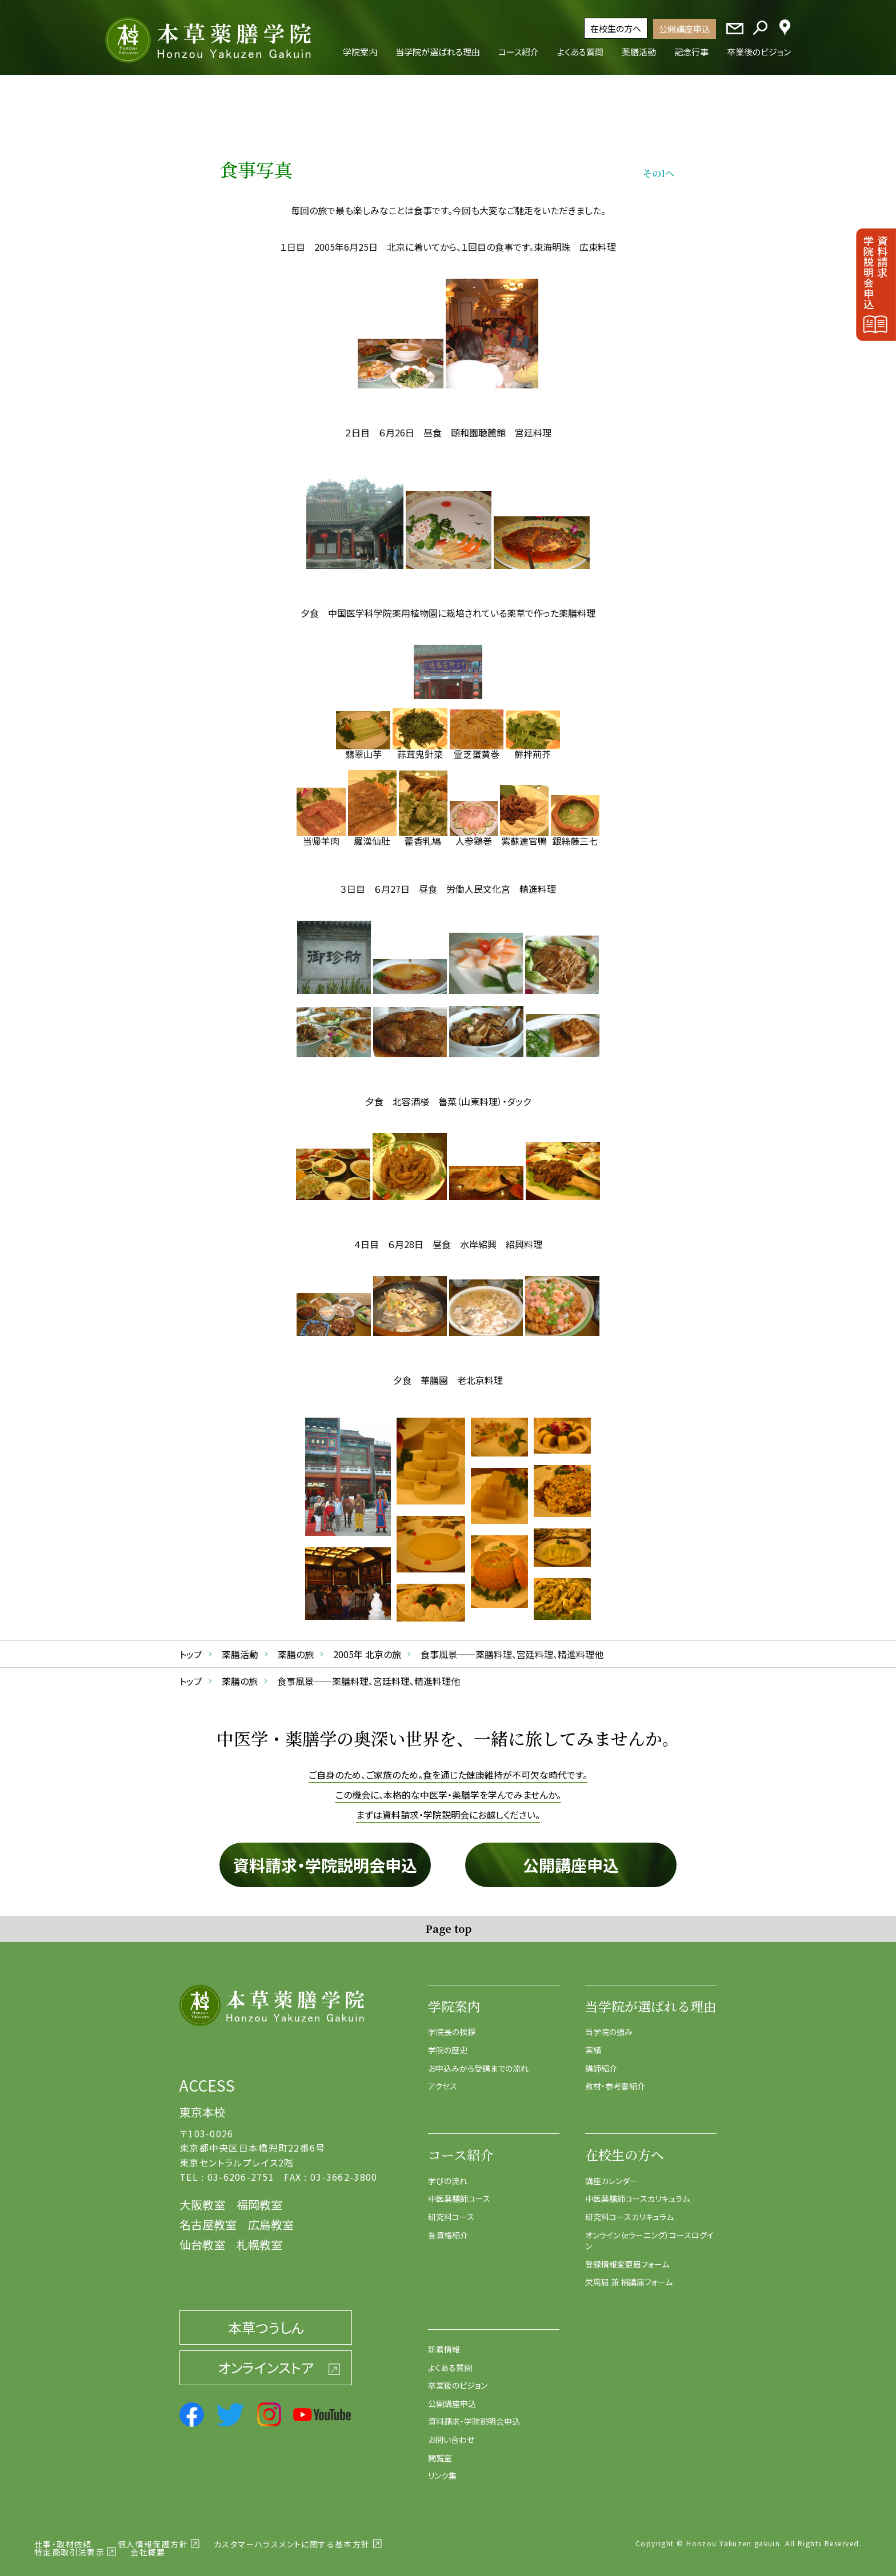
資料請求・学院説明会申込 (325, 1856)
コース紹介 (460, 2146)
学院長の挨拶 (451, 2024)
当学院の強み (609, 2024)
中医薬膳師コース (459, 2191)
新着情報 (444, 2341)
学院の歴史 (447, 2042)
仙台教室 (202, 2236)
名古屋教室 (208, 2216)
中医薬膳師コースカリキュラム (637, 2191)
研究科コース (451, 2208)
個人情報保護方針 (153, 2536)
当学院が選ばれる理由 (651, 1998)
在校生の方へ (615, 28)
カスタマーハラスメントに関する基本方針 (292, 2536)
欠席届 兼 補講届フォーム (629, 2274)
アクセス (442, 2078)
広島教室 (271, 2216)
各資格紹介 (448, 2227)
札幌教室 (259, 2236)
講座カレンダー (611, 2172)
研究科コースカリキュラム (629, 2208)
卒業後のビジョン (457, 2378)
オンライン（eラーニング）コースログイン (649, 2232)
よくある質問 (450, 2359)
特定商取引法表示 (69, 2544)
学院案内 (454, 1998)
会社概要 (148, 2544)
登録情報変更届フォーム (627, 2256)
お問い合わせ (451, 2431)
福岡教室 (259, 2196)
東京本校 (202, 2104)
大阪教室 (202, 2196)
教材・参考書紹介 (615, 2078)
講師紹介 (601, 2060)
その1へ (658, 165)
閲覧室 (440, 2449)
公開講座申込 (684, 29)
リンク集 (442, 2468)
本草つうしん (266, 2319)
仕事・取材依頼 (63, 2536)
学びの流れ (447, 2172)
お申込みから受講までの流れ (478, 2060)
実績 (593, 2042)
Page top (448, 1920)
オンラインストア (266, 2360)
